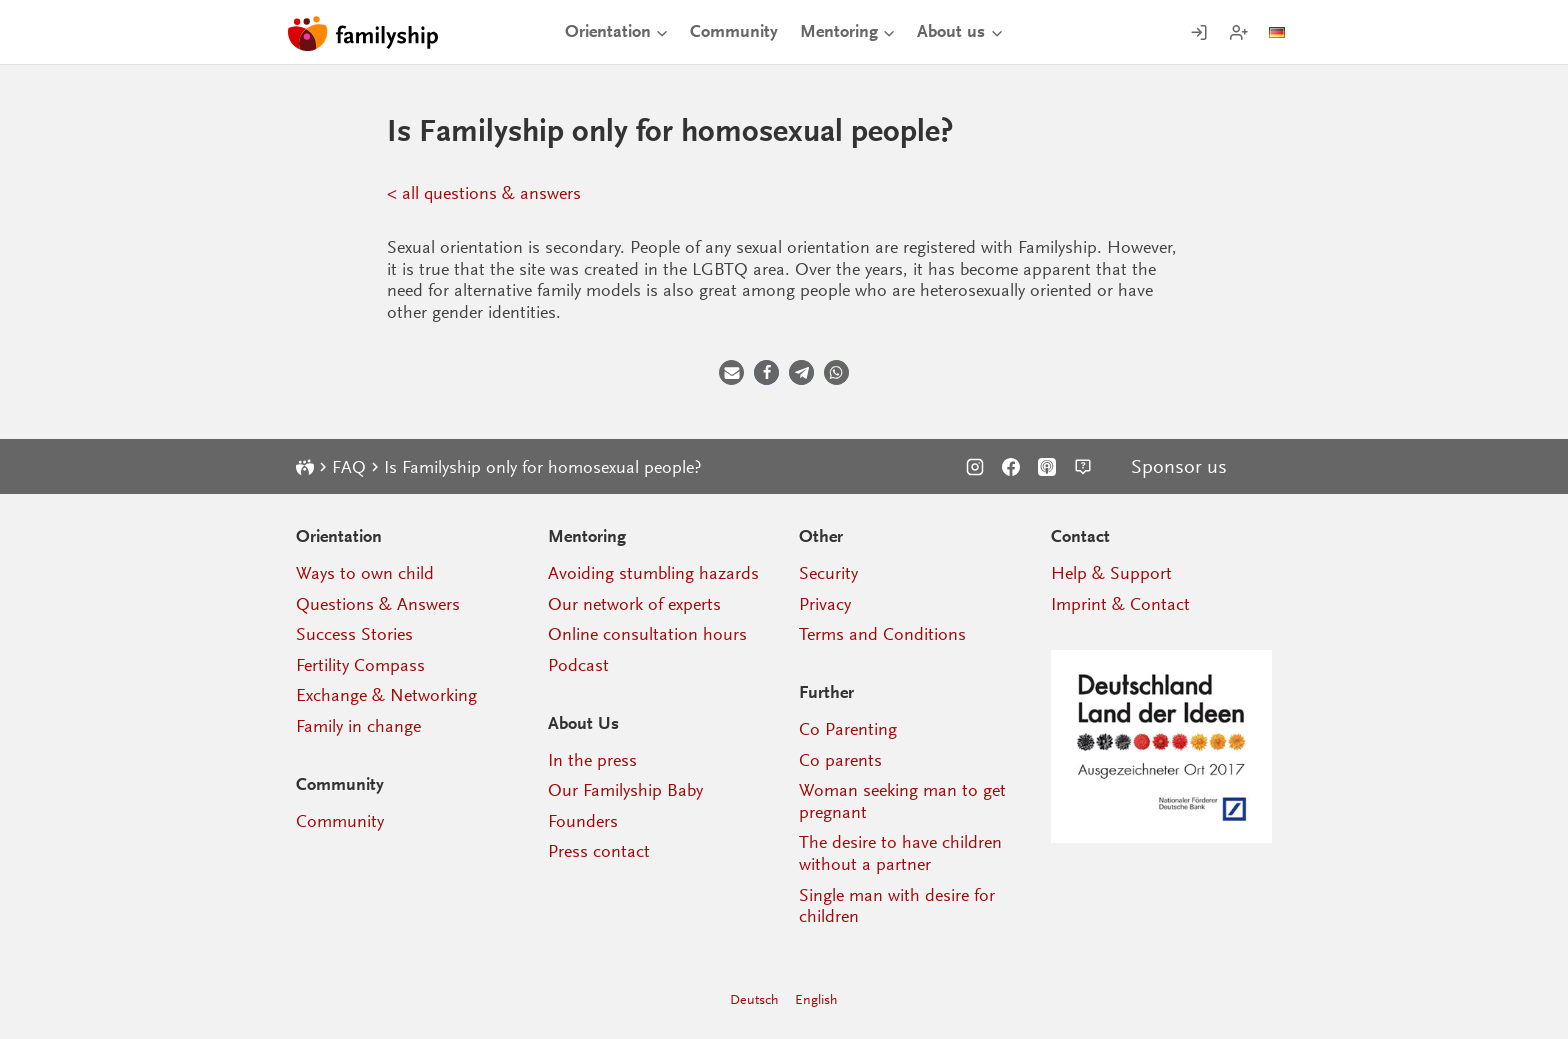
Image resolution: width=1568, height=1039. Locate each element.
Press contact (599, 851)
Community (734, 31)
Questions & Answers (378, 604)
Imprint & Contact (1120, 604)
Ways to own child (365, 573)
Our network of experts (634, 604)
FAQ (349, 467)
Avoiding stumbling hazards (653, 573)
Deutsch (754, 999)
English (816, 999)
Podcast (578, 665)
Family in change (358, 726)
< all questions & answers (484, 193)
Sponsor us (1179, 467)
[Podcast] (1047, 467)
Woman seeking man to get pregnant (902, 801)
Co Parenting (848, 729)
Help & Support (1111, 573)
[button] (731, 372)
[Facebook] (1011, 467)
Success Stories (354, 634)
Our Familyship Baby (625, 790)
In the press (592, 760)
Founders (583, 821)
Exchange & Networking (386, 695)
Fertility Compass (360, 665)
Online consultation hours (647, 634)
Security (828, 573)
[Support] (1083, 467)
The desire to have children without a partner (900, 853)
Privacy (825, 604)
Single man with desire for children (897, 906)
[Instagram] (975, 467)
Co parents (840, 760)
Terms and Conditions (882, 634)
